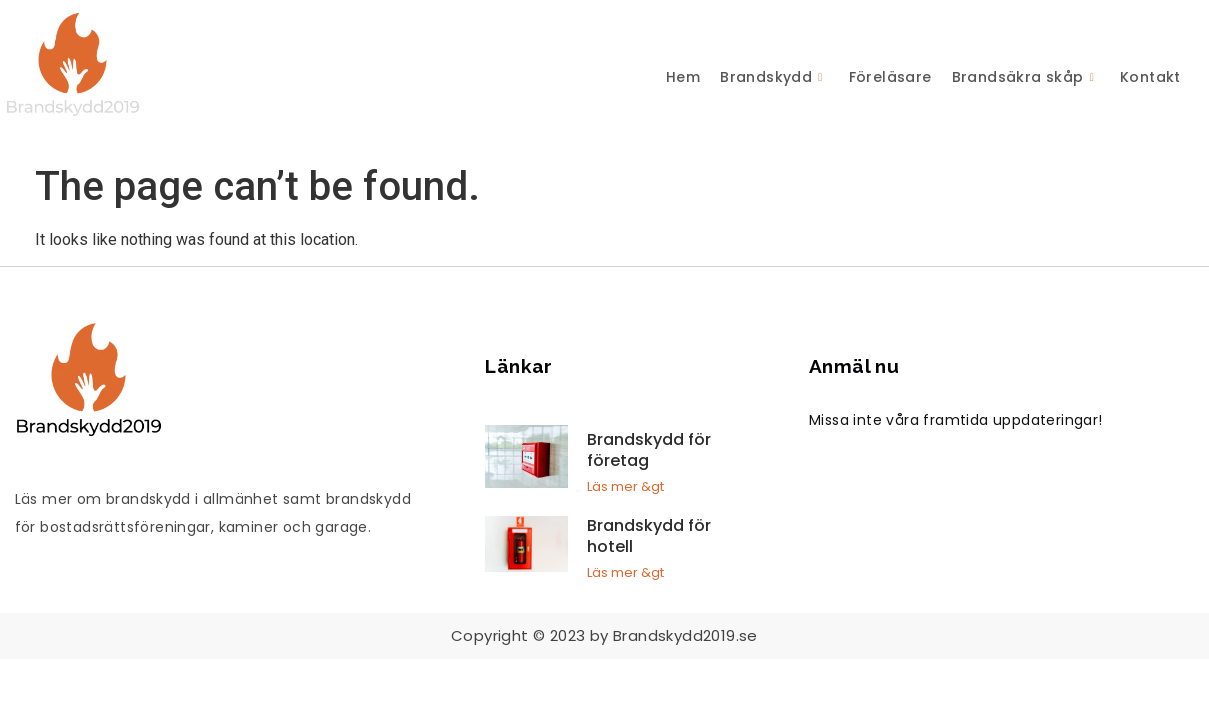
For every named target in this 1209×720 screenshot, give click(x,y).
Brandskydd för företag (649, 450)
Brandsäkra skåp (1023, 77)
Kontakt (1150, 77)
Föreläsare (890, 77)
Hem (683, 77)
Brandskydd (771, 77)
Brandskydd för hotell (649, 536)
